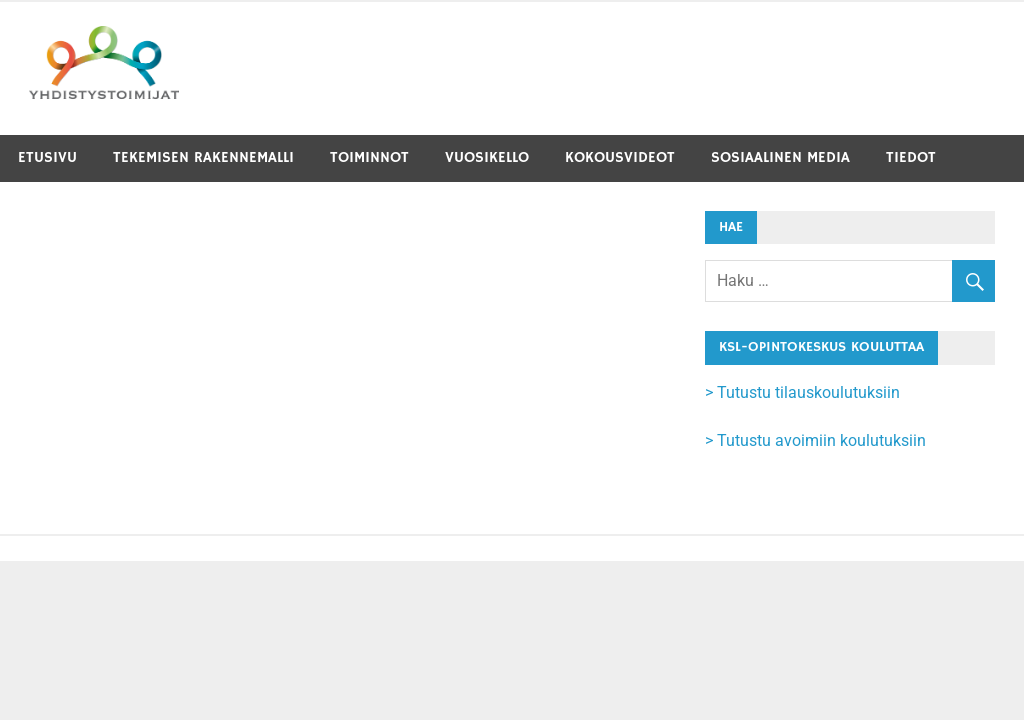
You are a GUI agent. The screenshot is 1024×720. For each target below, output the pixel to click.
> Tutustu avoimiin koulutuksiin (815, 440)
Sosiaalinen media (780, 157)
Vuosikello (487, 157)
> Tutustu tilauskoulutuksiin (802, 392)
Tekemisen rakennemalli (203, 157)
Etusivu (47, 157)
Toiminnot (369, 157)
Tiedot (911, 157)
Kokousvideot (620, 157)
